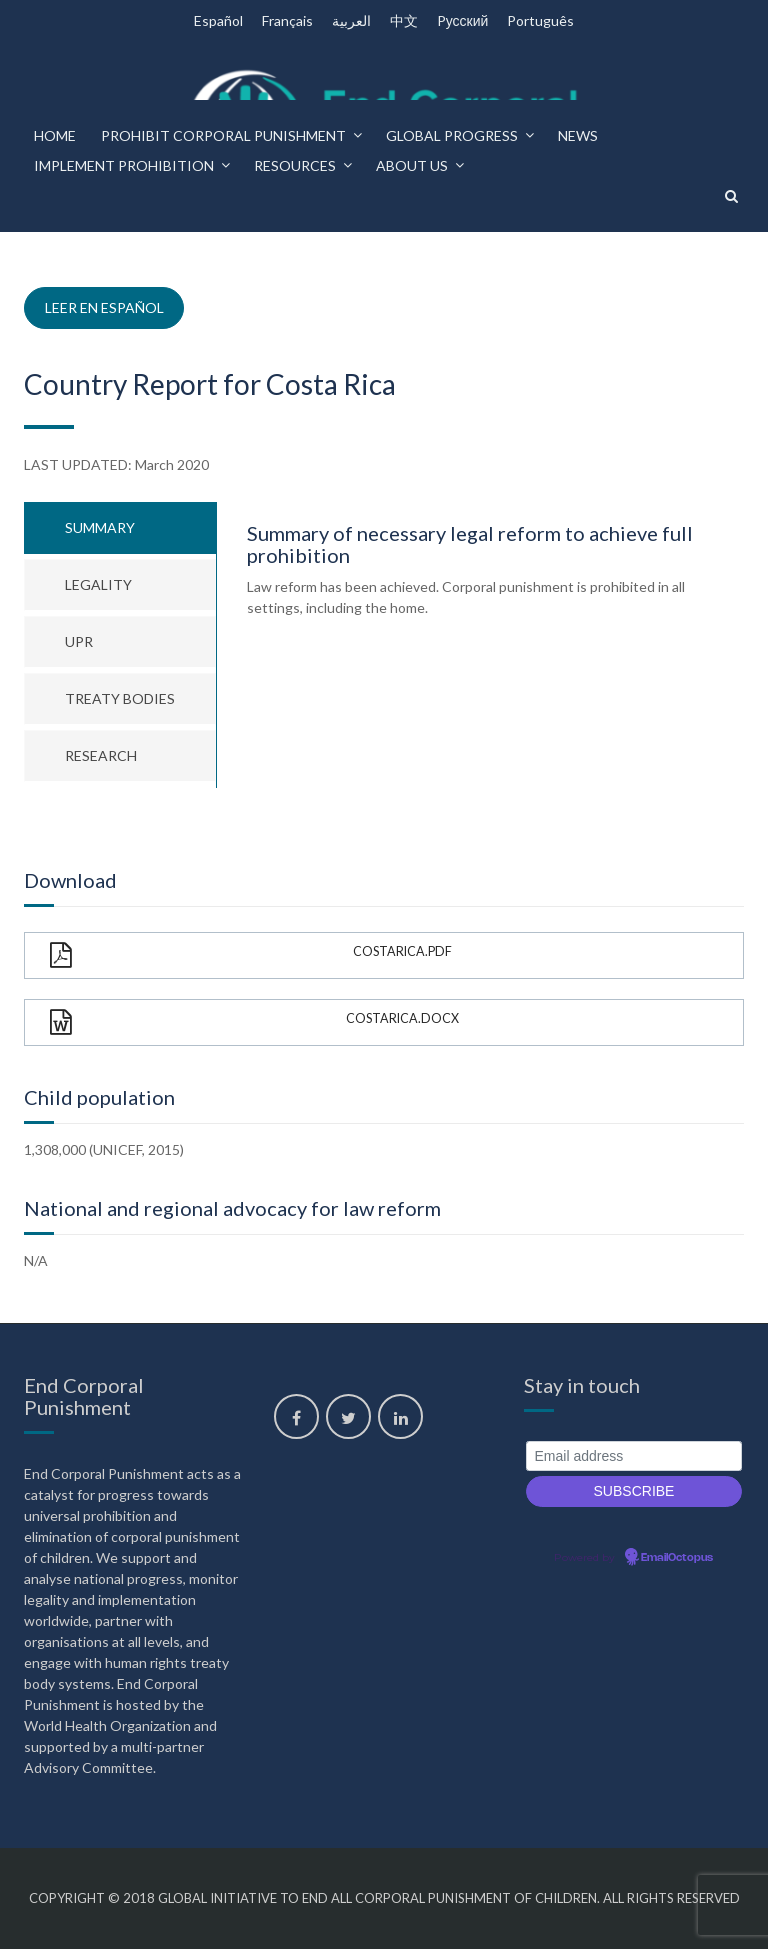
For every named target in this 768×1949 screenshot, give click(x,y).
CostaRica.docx (254, 1022)
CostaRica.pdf (251, 955)
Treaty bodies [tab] (120, 698)
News (578, 135)
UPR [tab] (79, 641)
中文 (404, 20)
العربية (351, 20)
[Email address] (634, 1456)
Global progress (452, 135)
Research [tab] (101, 755)
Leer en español (104, 307)
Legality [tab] (98, 584)
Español (218, 20)
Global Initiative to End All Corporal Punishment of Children (377, 1898)
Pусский (463, 20)
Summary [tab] (100, 527)
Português (540, 20)
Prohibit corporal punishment (223, 135)
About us (412, 165)
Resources (295, 165)
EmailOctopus (677, 1558)
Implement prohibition (124, 165)
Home (55, 135)
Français (287, 20)
